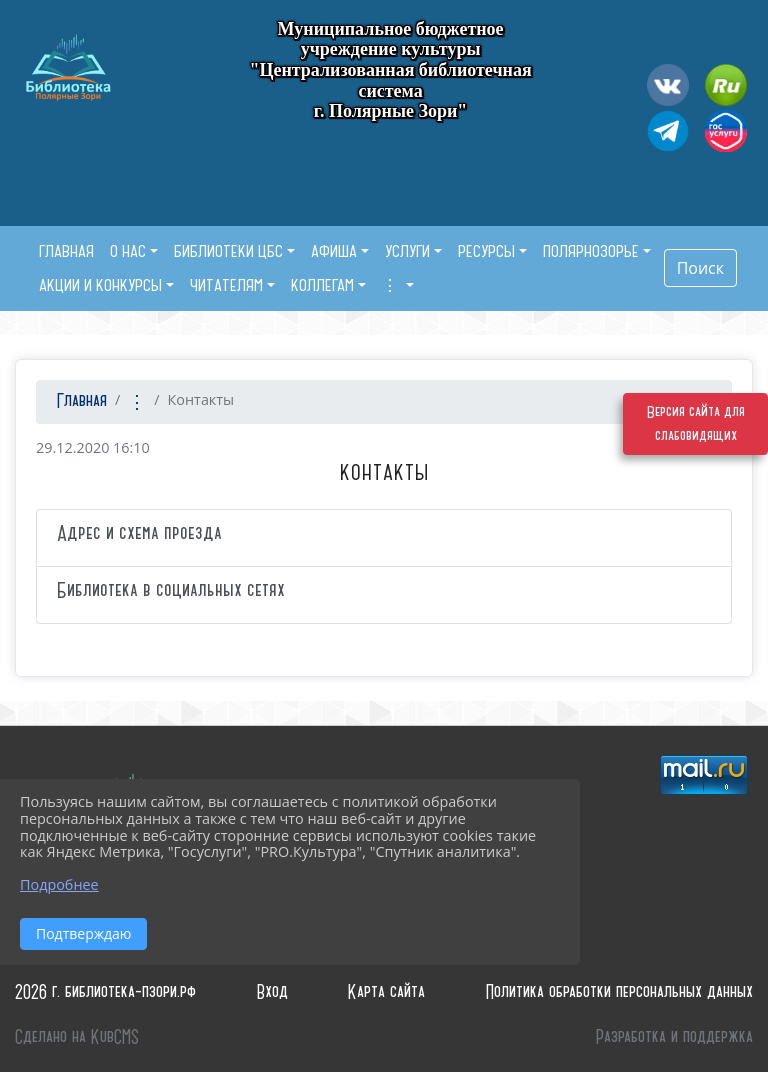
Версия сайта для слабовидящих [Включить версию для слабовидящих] (696, 424)
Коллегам (322, 285)
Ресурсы (486, 251)
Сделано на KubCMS (77, 1037)
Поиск (700, 268)
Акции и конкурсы (100, 285)
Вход (272, 992)
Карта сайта (386, 992)
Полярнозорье (591, 251)
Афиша (334, 251)
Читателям (226, 285)
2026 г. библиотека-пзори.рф (105, 992)
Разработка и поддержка (674, 1037)
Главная (79, 401)
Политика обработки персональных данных (619, 992)
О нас (128, 251)
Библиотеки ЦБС (228, 251)
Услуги (407, 251)
